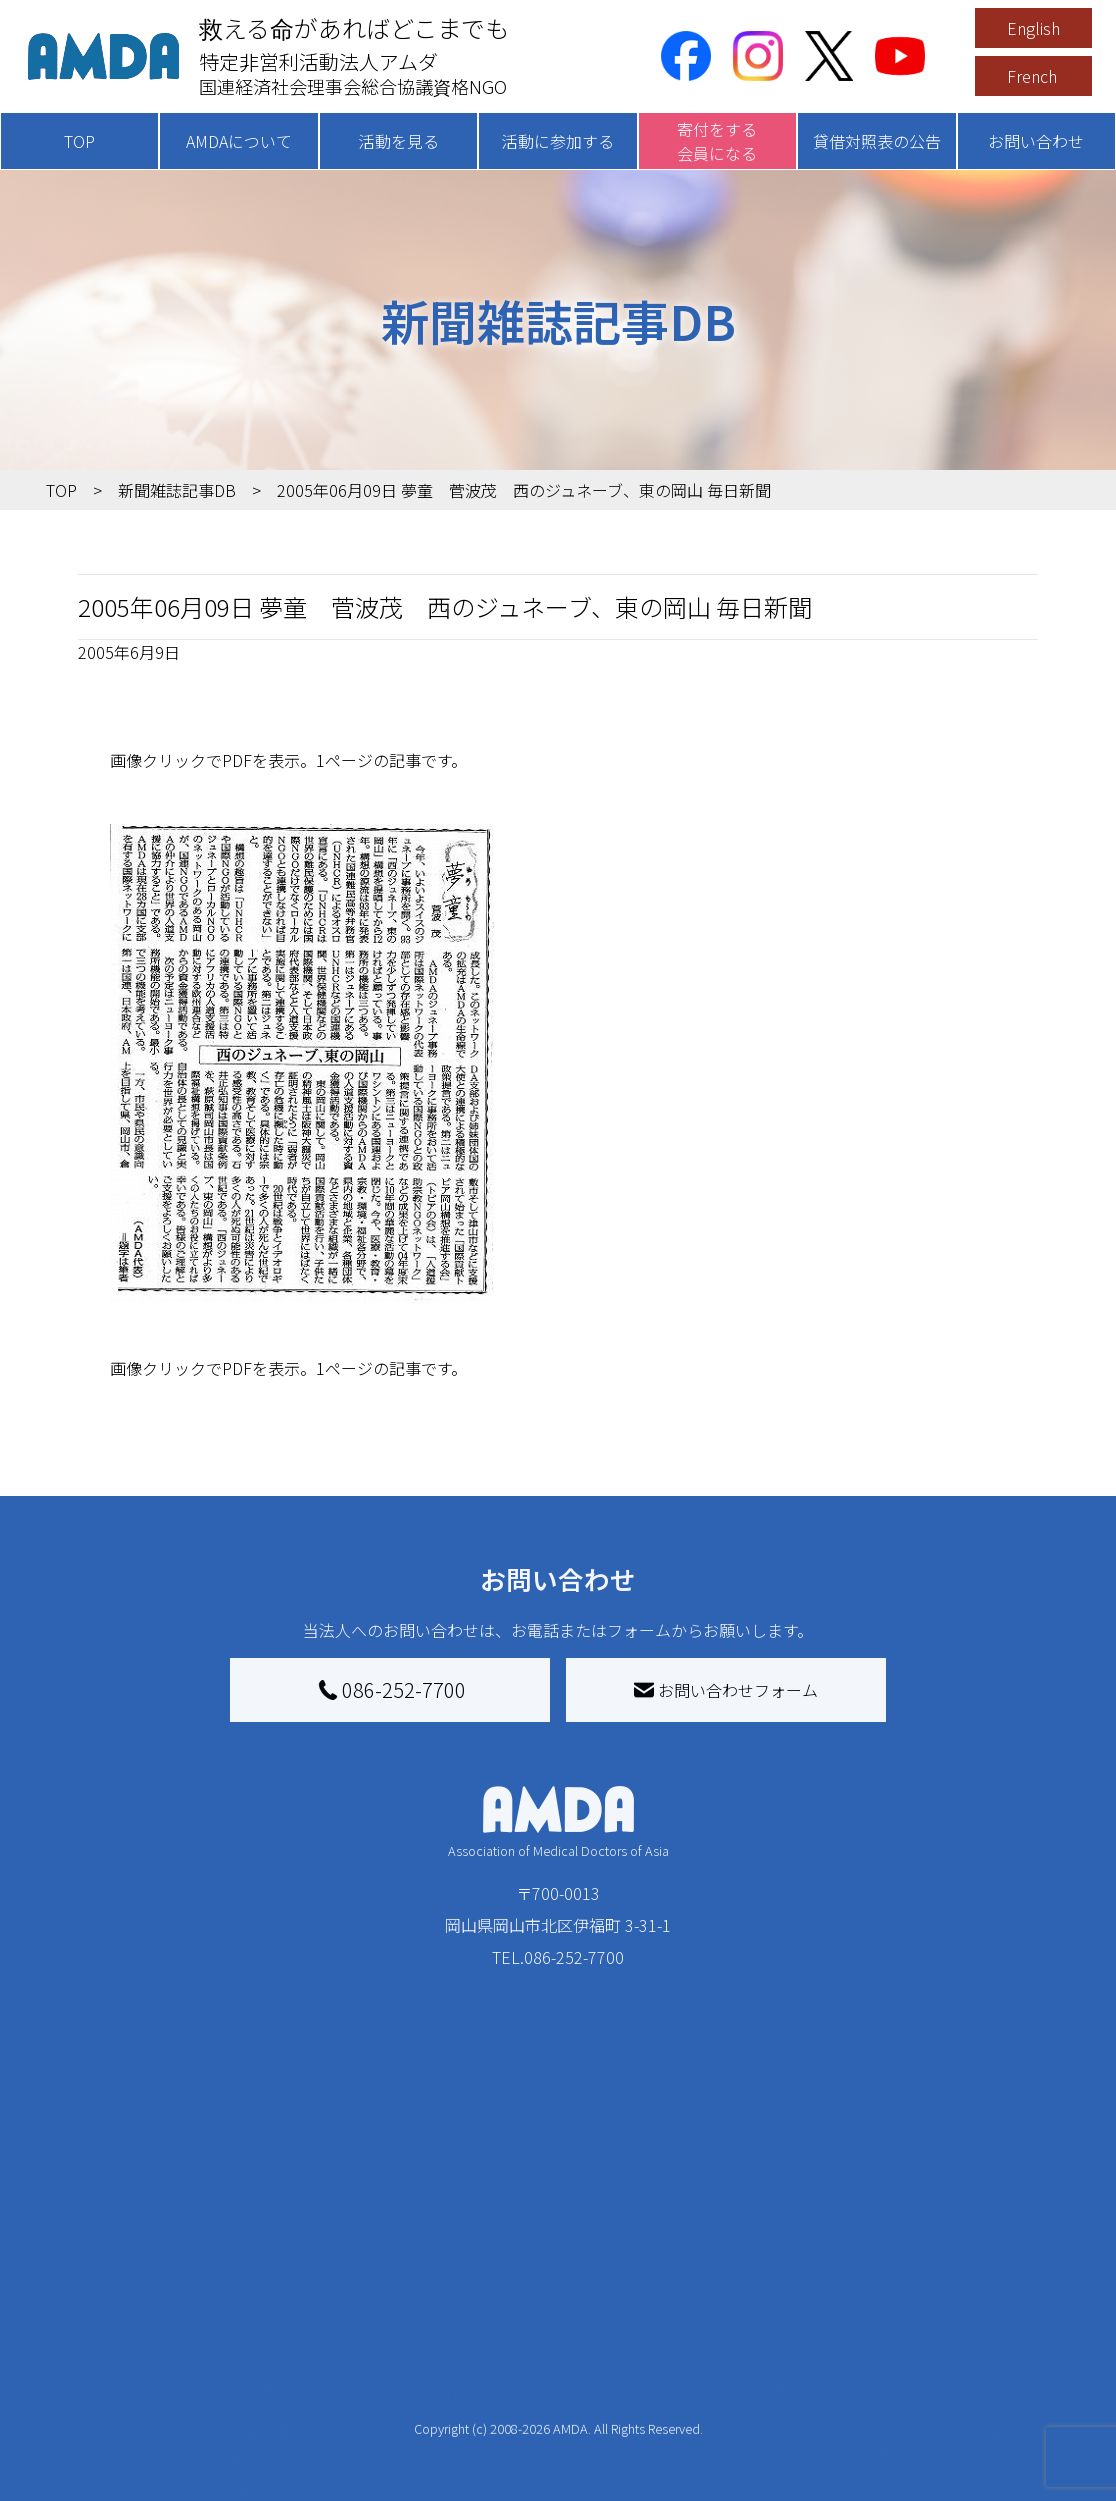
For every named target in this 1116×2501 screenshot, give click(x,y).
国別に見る (265, 2298)
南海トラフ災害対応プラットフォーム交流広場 (766, 2310)
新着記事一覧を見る (297, 2266)
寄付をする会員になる (717, 141)
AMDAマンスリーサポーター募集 (541, 2310)
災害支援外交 (718, 2266)
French (1032, 76)
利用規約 (906, 2330)
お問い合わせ (1036, 141)
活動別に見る (273, 2330)
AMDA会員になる (509, 2266)
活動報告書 (130, 2338)
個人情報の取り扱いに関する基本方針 (954, 2382)
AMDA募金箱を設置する (533, 2410)
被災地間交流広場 (722, 2226)
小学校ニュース (145, 2370)
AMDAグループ (142, 2306)
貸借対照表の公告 (877, 141)
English (1033, 28)
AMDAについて (239, 141)
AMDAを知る (123, 2266)
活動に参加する (558, 141)
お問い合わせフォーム (726, 1690)
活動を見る (399, 141)
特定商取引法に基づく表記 (954, 2278)
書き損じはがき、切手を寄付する (543, 2366)
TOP (79, 141)
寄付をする (476, 2226)
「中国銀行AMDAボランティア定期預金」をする (541, 2454)
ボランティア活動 (288, 2410)
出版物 (114, 2402)
